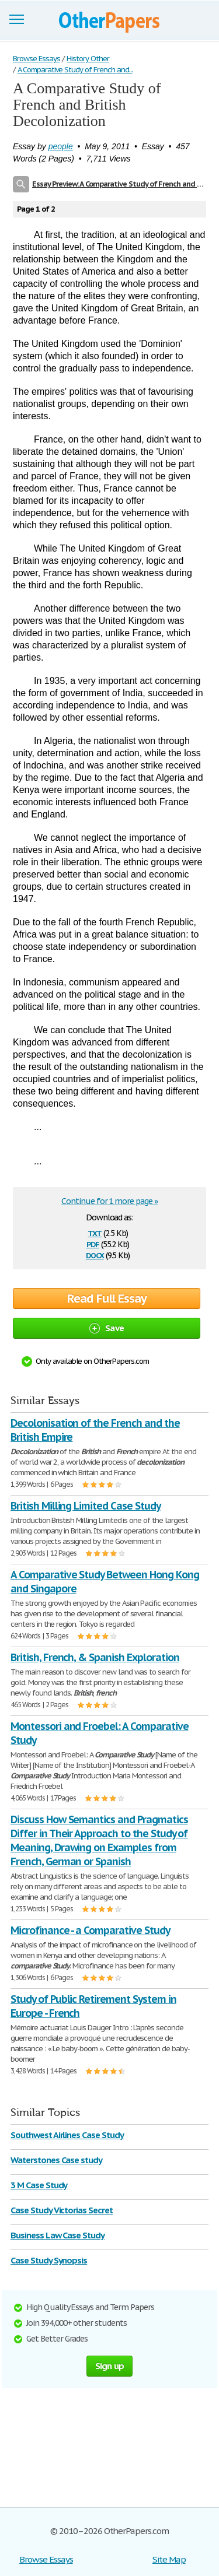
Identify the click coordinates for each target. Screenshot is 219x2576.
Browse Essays (45, 2559)
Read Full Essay (107, 1298)
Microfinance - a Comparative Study (90, 1930)
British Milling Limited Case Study (86, 1505)
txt (95, 1232)
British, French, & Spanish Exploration (95, 1657)
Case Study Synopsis (49, 2260)
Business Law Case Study (58, 2235)
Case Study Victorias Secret (62, 2210)
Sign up (109, 2365)
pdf (92, 1243)
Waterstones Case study (56, 2160)
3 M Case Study (39, 2185)
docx (95, 1254)
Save (106, 1327)
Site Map (169, 2559)
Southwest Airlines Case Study (67, 2134)
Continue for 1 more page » (109, 1201)
